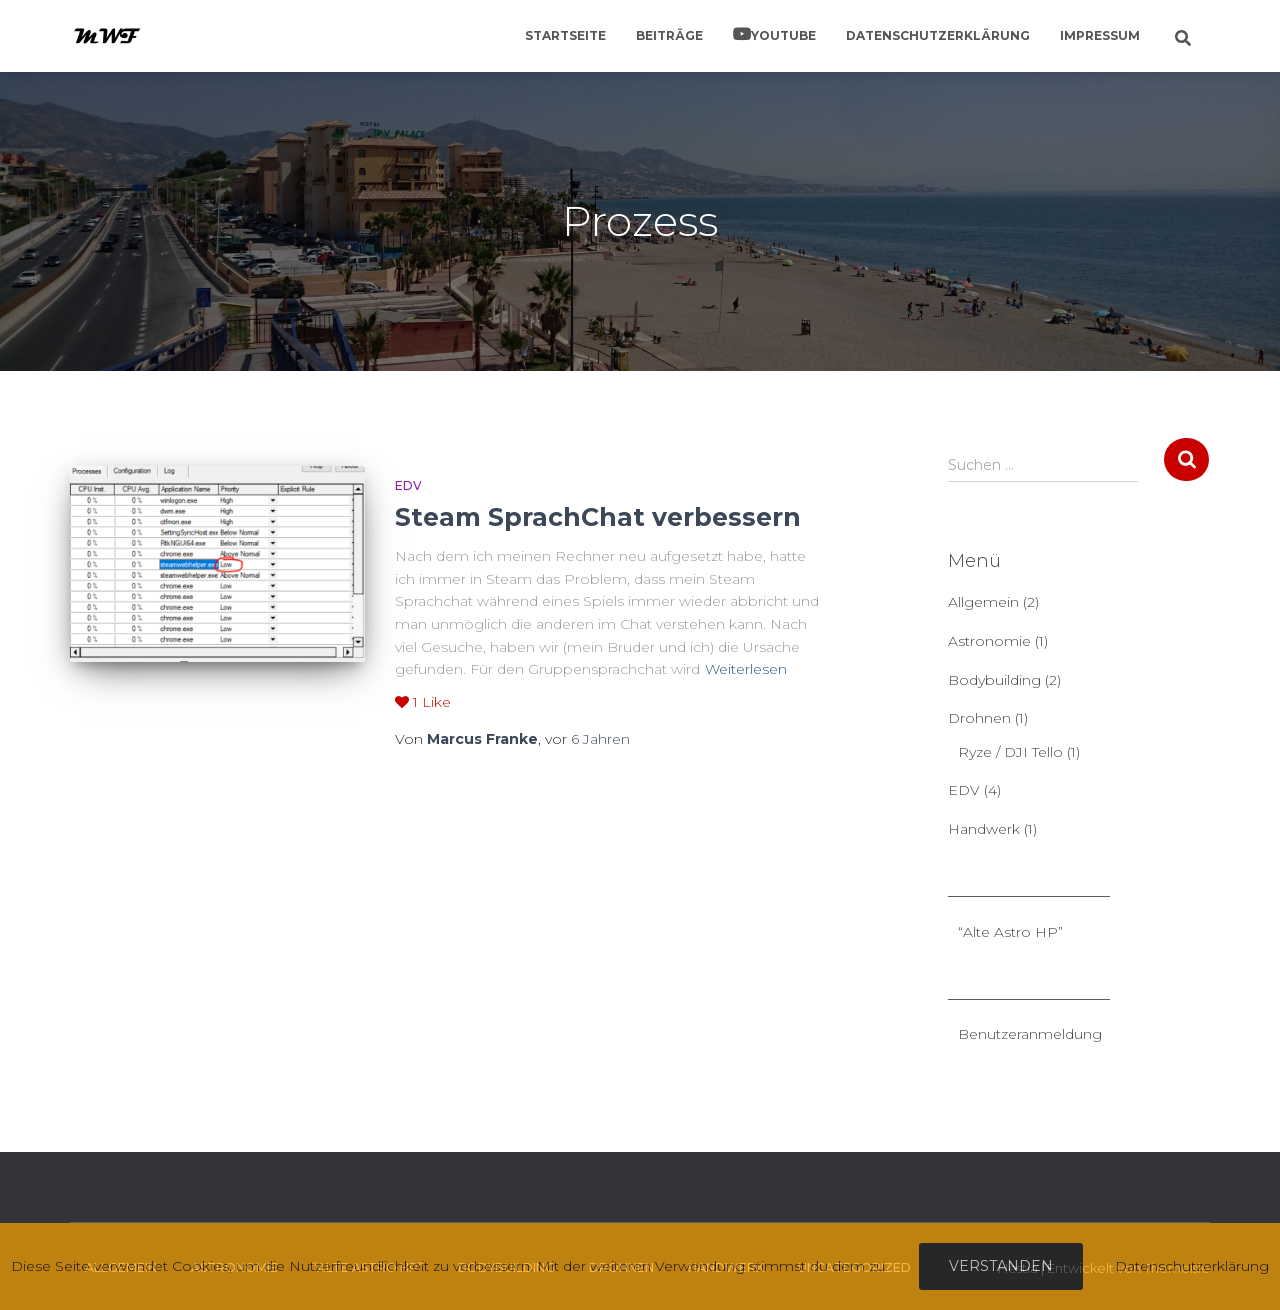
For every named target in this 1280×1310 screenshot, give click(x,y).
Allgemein (983, 602)
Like (423, 702)
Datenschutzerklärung (938, 35)
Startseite (565, 35)
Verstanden (1001, 1266)
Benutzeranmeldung (1030, 1034)
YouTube (783, 35)
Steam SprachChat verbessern (598, 517)
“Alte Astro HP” (1010, 932)
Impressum (1100, 35)
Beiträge (669, 35)
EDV (408, 485)
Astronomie (989, 641)
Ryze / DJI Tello (1010, 752)
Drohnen (979, 718)
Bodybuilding (994, 680)
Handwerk (984, 829)
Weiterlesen (746, 669)
